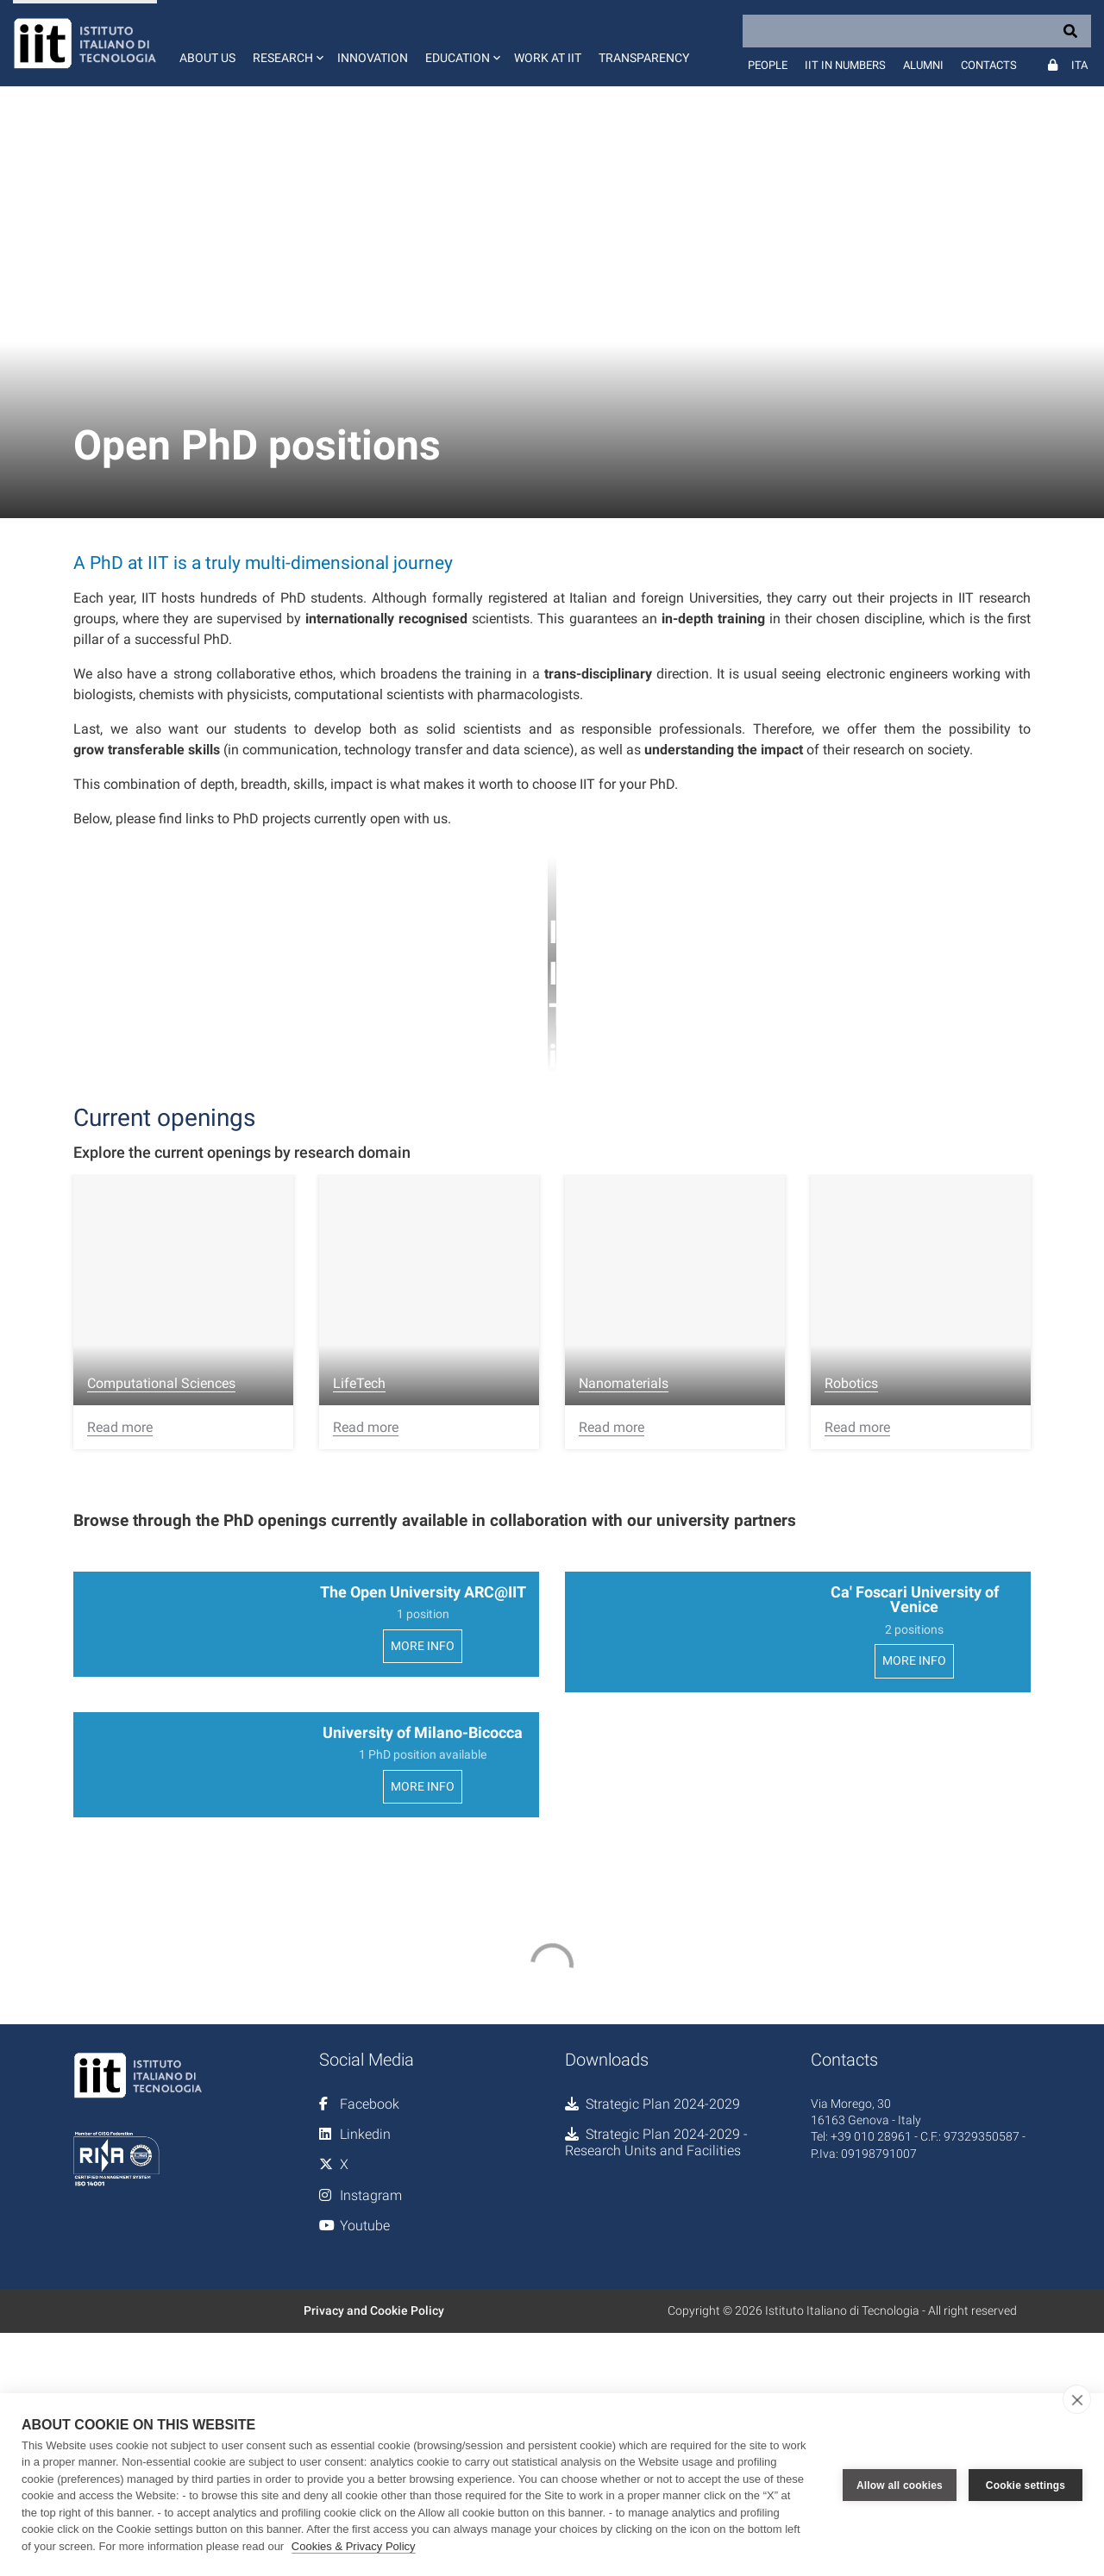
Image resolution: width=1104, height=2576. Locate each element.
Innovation (372, 58)
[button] (286, 43)
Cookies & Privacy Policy (354, 2546)
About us (207, 58)
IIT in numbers (845, 65)
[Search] (917, 31)
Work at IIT (547, 58)
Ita (1079, 65)
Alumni (923, 65)
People (767, 65)
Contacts (989, 65)
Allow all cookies (899, 2485)
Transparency (644, 58)
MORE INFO (423, 1710)
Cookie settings (1025, 2485)
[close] (1077, 2399)
